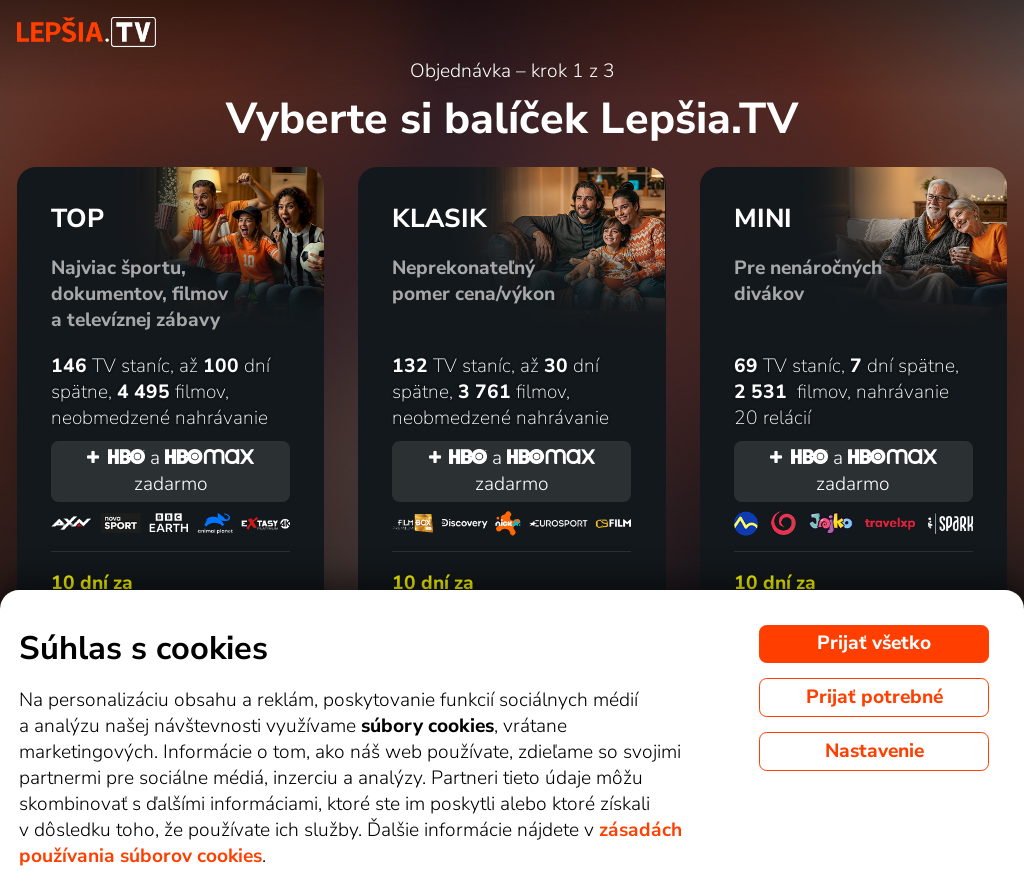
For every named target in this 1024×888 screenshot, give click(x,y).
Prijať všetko (874, 643)
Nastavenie (874, 751)
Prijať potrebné (874, 697)
